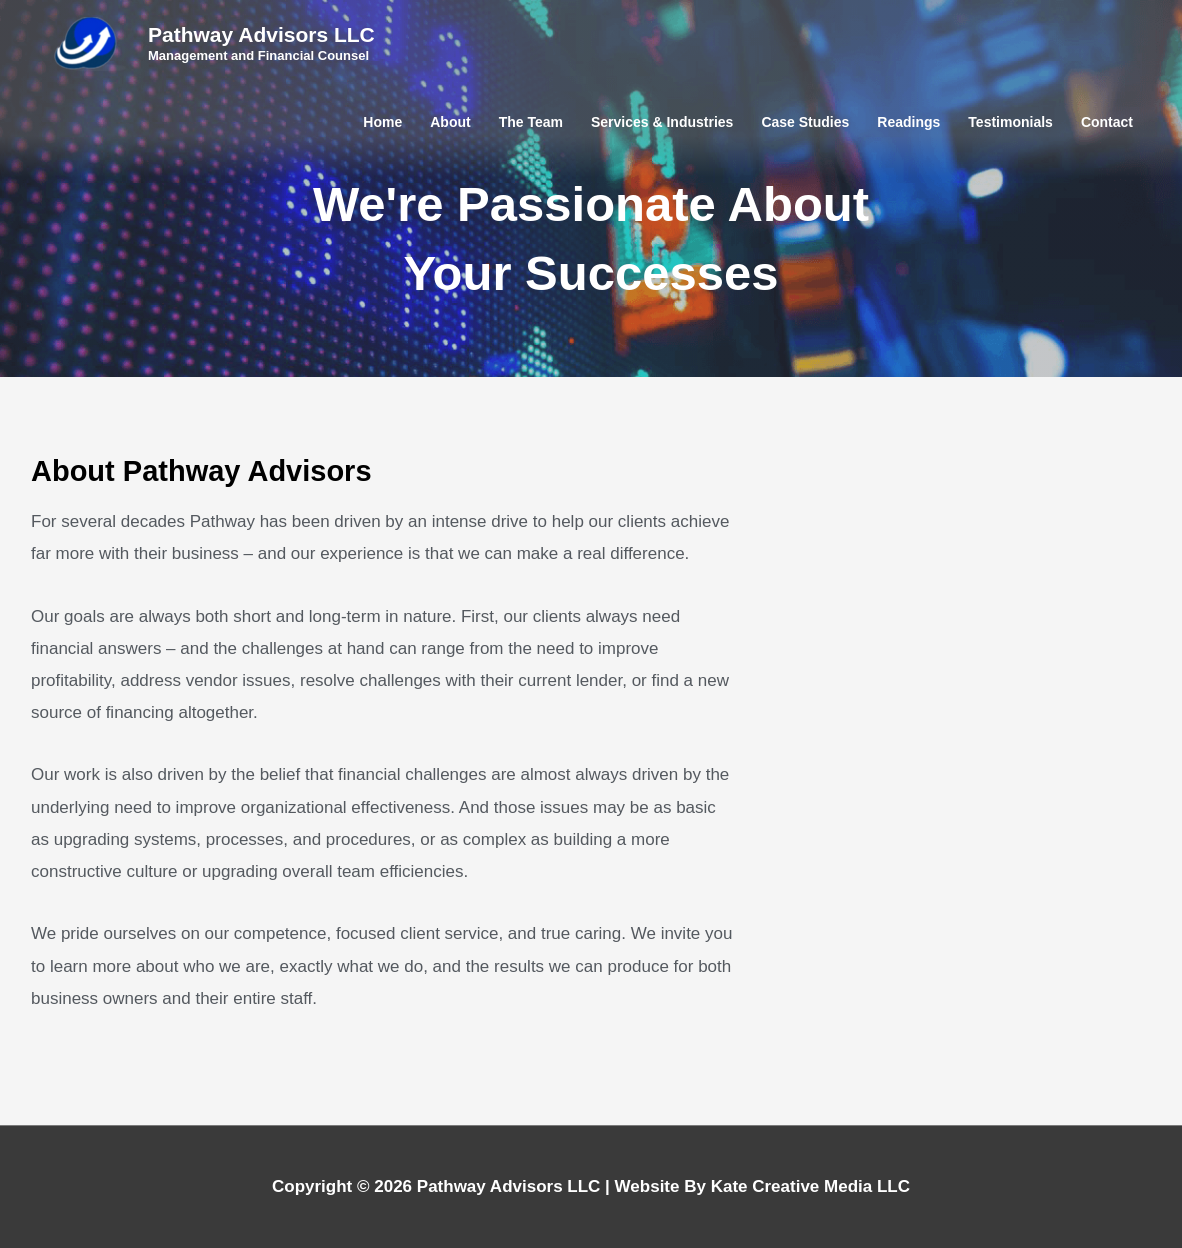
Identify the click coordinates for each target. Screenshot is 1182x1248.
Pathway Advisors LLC (261, 34)
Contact (1107, 122)
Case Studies (805, 122)
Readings (908, 122)
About (450, 122)
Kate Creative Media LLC (810, 1186)
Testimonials (1010, 122)
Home (382, 122)
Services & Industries (662, 122)
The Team (531, 122)
